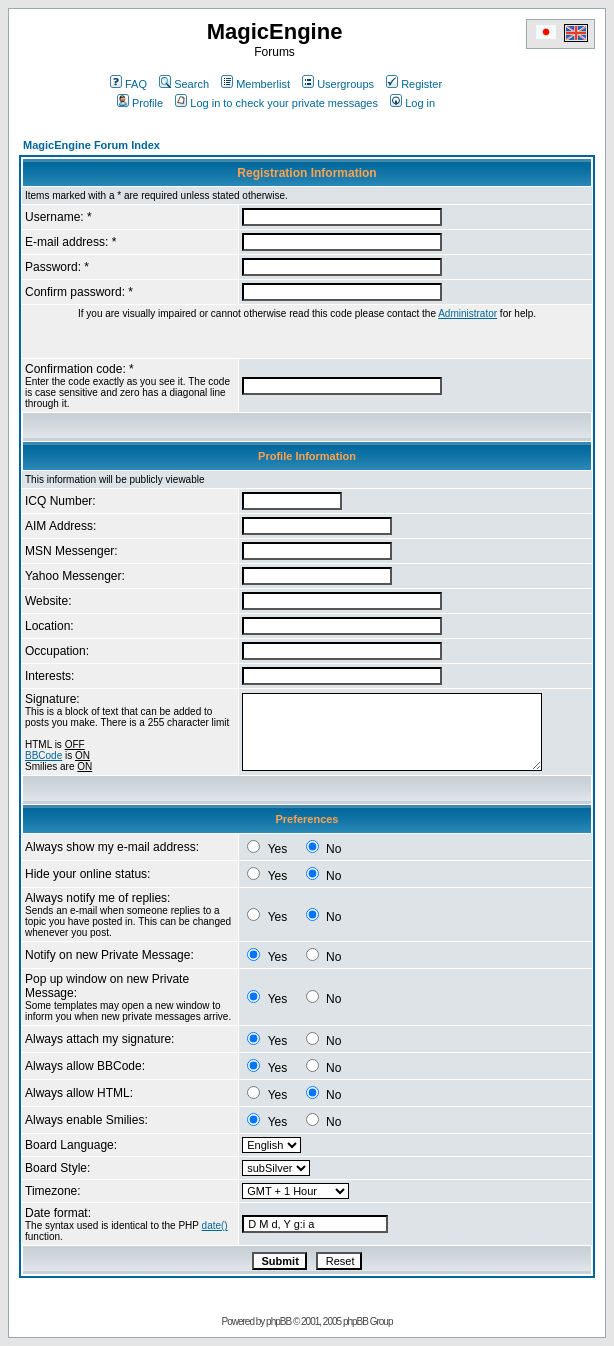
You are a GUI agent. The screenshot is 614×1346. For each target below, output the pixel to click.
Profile (140, 103)
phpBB (278, 1321)
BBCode (43, 755)
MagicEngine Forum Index (91, 145)
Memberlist (255, 84)
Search (184, 84)
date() (215, 1225)
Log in (412, 103)
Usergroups (338, 84)
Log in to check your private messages (276, 103)
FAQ (128, 84)
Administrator (467, 313)
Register (414, 84)
